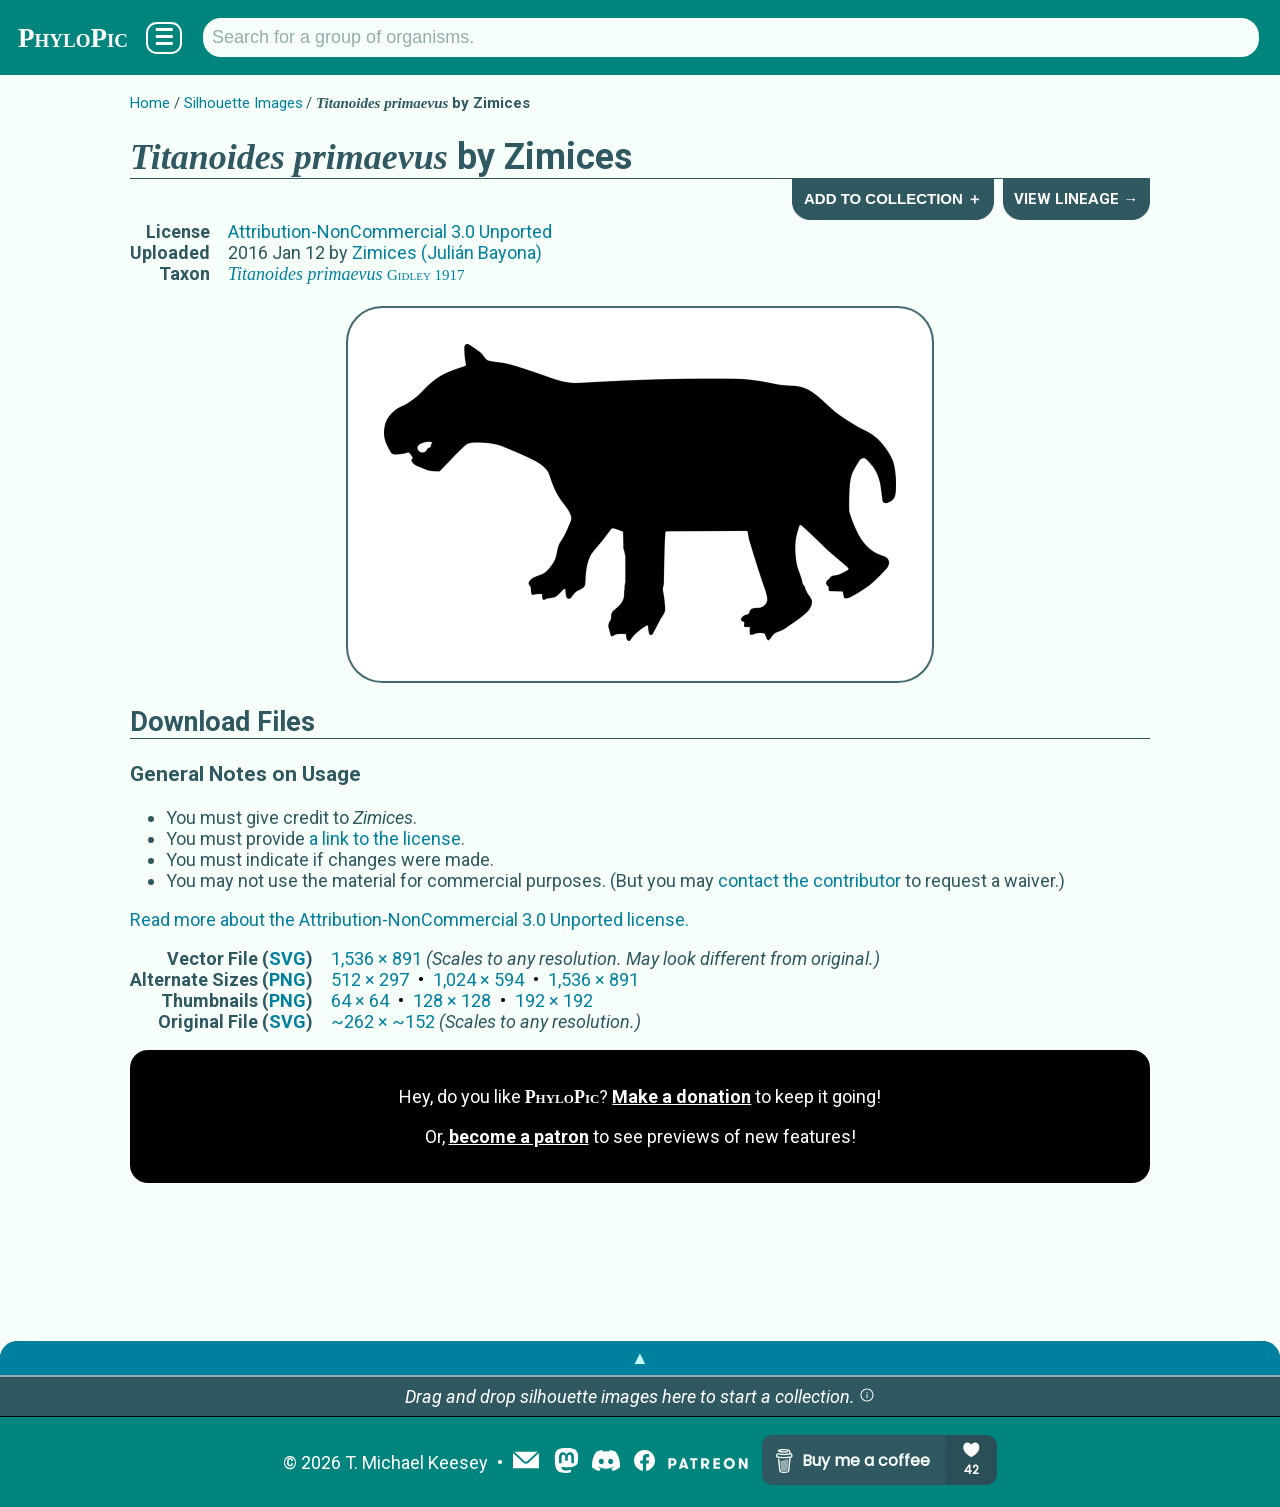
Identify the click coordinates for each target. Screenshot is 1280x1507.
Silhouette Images (243, 103)
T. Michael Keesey (416, 1462)
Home (150, 103)
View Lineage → (1076, 199)
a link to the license (385, 838)
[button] (867, 1396)
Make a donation (681, 1096)
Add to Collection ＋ (893, 198)
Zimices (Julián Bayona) (447, 252)
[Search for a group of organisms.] (731, 37)
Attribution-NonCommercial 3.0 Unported (390, 231)
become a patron (519, 1136)
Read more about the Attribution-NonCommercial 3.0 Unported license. (409, 919)
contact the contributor (809, 880)
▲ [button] (640, 1357)
